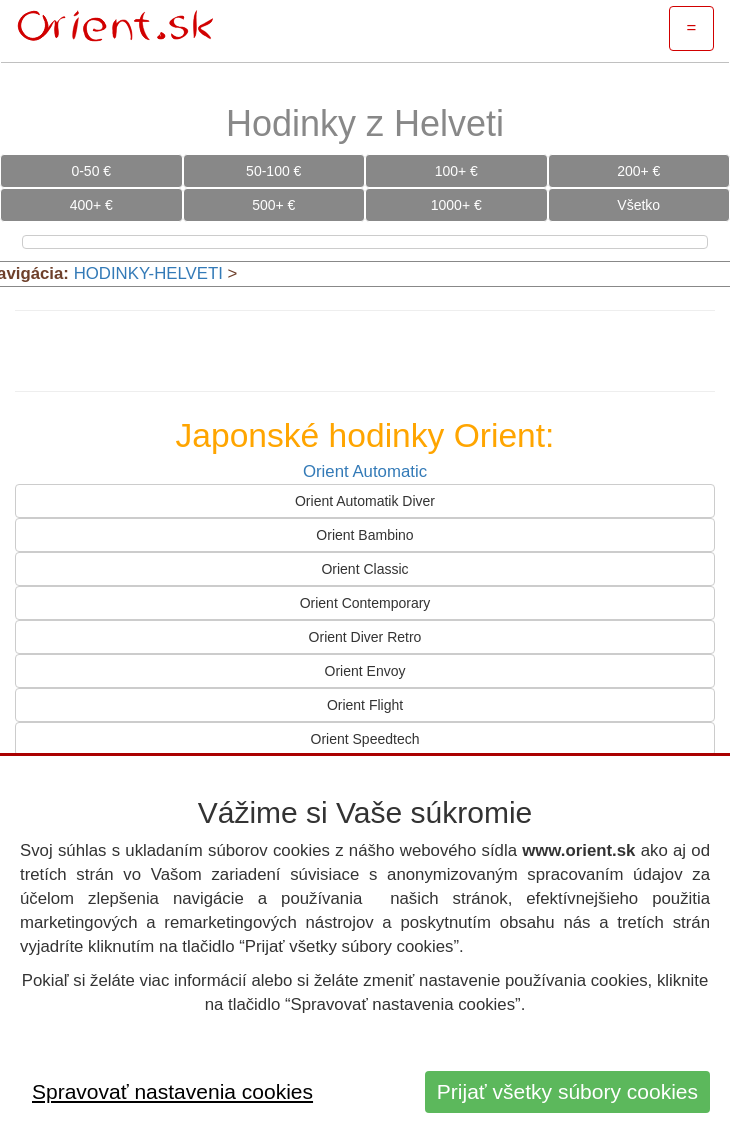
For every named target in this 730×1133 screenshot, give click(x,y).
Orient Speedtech (365, 739)
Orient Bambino (364, 535)
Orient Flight (365, 705)
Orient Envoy (365, 671)
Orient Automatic (365, 471)
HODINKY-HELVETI (148, 273)
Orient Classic (364, 569)
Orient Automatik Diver (365, 501)
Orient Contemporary (365, 603)
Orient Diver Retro (365, 637)
